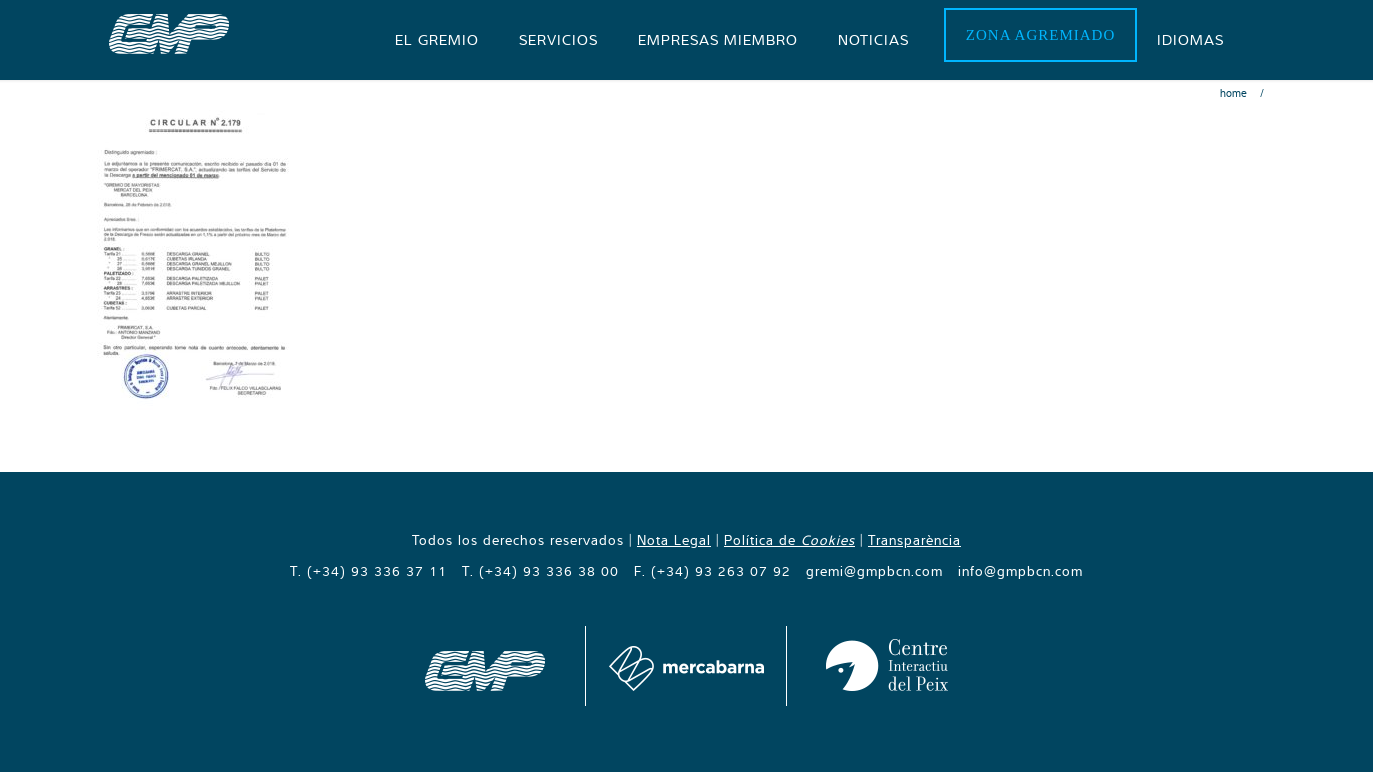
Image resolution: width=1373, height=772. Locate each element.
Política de (789, 540)
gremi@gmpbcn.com (874, 571)
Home (1233, 93)
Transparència (914, 540)
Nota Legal (674, 540)
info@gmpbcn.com (1020, 571)
